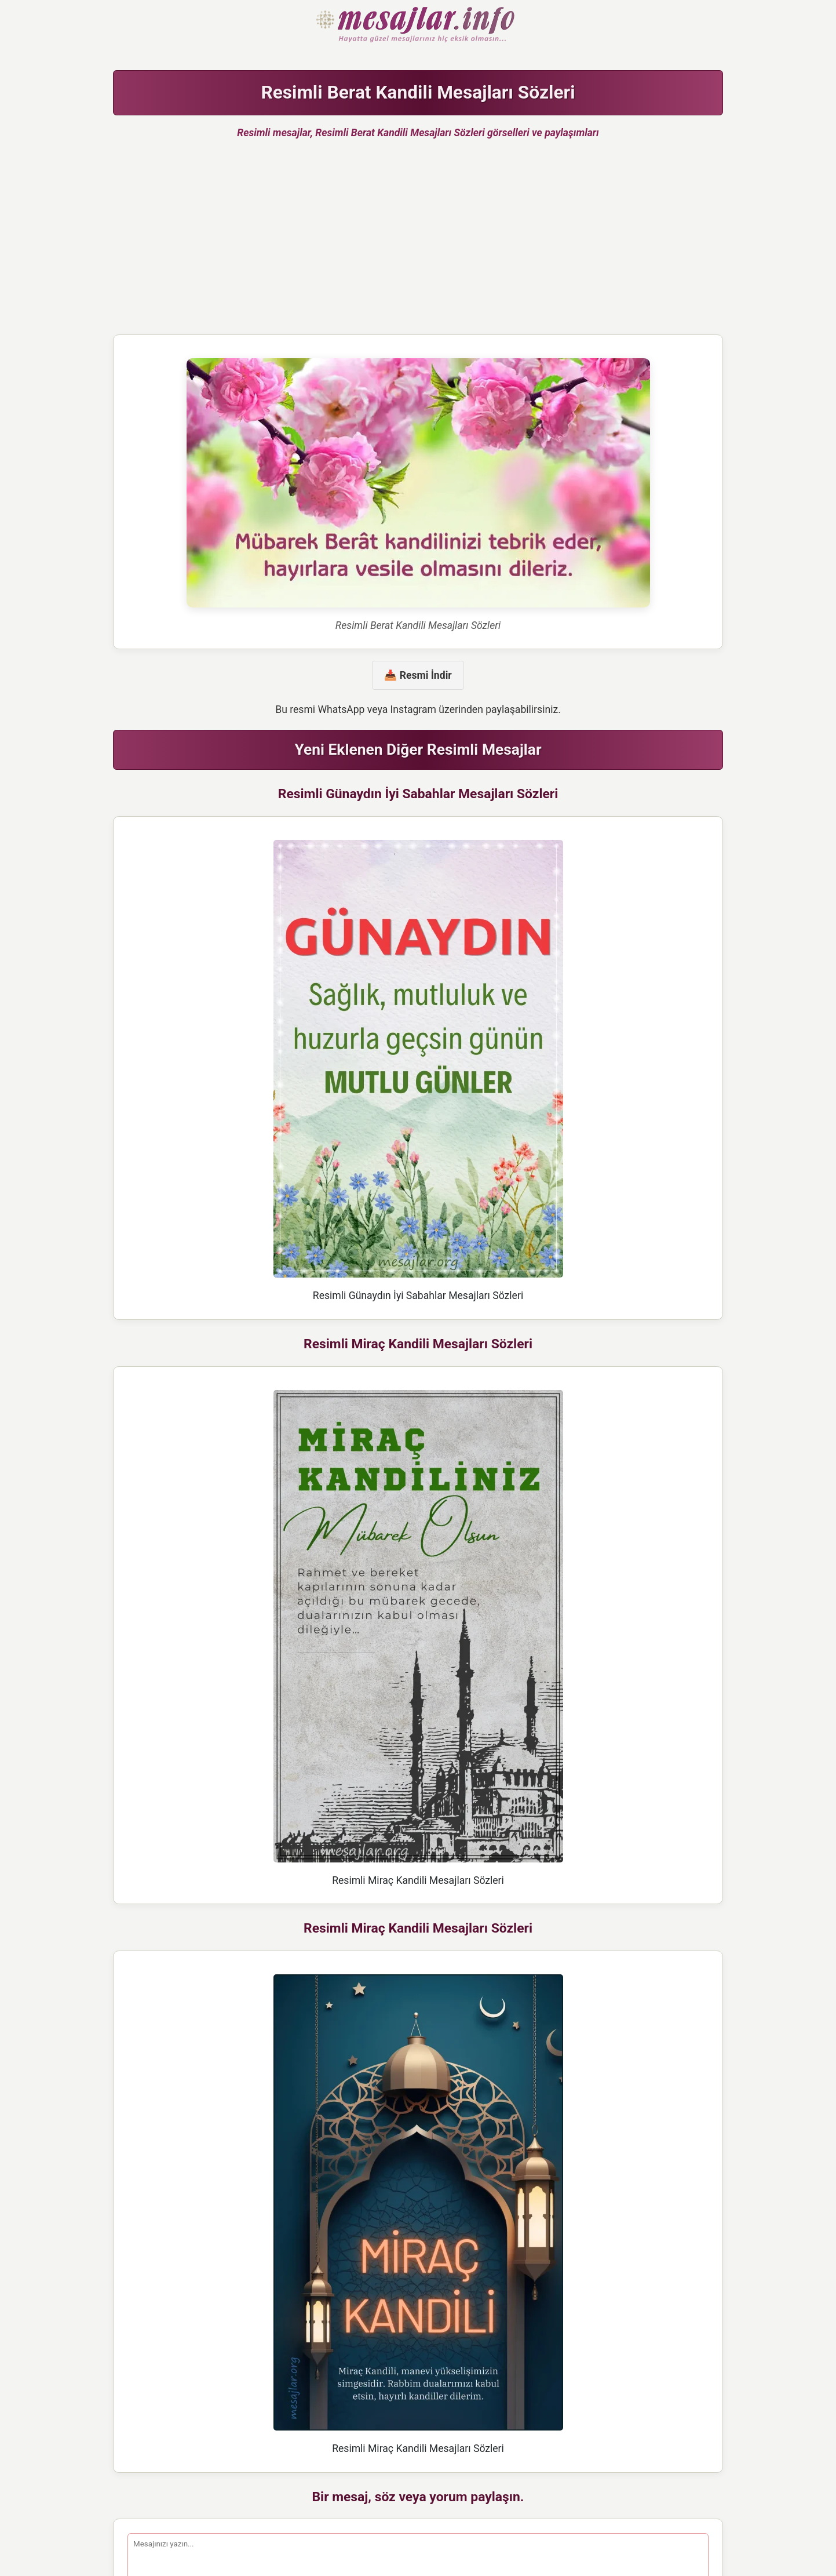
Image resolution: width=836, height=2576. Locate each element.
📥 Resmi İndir (417, 675)
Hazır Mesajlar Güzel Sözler (418, 26)
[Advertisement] (418, 242)
